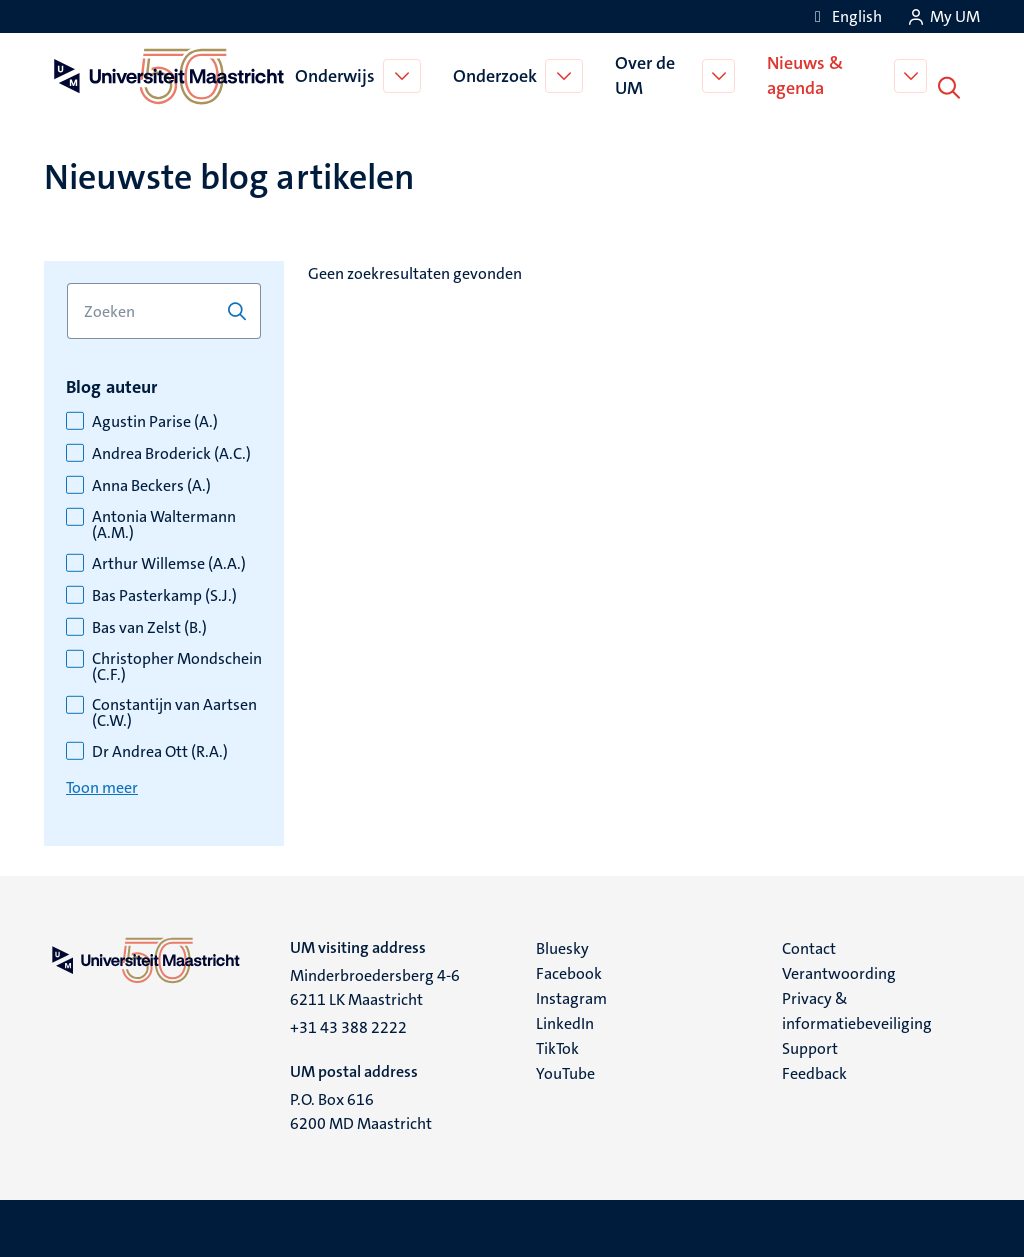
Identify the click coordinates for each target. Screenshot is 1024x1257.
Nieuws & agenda (808, 73)
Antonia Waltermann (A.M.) (164, 521)
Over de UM (646, 73)
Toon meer (102, 783)
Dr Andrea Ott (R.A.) (160, 748)
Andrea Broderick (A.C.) (171, 450)
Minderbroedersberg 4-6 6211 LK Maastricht (375, 983)
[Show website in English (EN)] (845, 16)
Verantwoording (839, 969)
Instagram (571, 994)
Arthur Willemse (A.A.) (169, 560)
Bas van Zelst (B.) (149, 624)
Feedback (814, 1069)
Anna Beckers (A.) (151, 482)
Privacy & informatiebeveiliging (857, 1007)
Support (810, 1044)
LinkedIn (565, 1019)
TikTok (557, 1044)
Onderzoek (496, 74)
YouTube (565, 1069)
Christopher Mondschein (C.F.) (177, 663)
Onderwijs (336, 74)
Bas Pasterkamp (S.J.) (164, 592)
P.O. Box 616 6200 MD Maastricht (361, 1107)
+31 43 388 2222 (348, 1023)
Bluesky (562, 944)
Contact (809, 944)
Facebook (569, 969)
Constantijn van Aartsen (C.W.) (174, 709)
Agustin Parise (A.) (155, 418)
